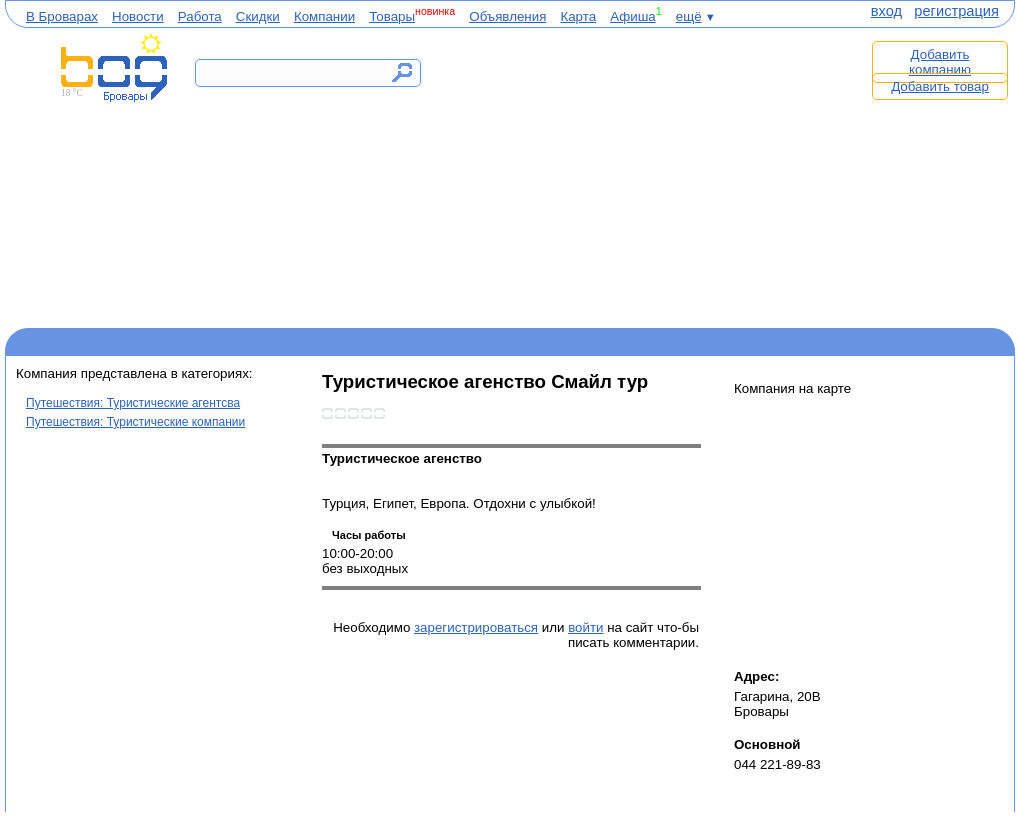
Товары (392, 16)
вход (886, 11)
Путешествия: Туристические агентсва (133, 403)
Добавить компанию (940, 62)
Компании (324, 16)
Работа (200, 16)
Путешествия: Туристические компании (135, 422)
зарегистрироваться (476, 627)
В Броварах (62, 16)
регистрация (956, 11)
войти (585, 627)
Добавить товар (940, 86)
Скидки (258, 16)
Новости (138, 16)
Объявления (507, 16)
